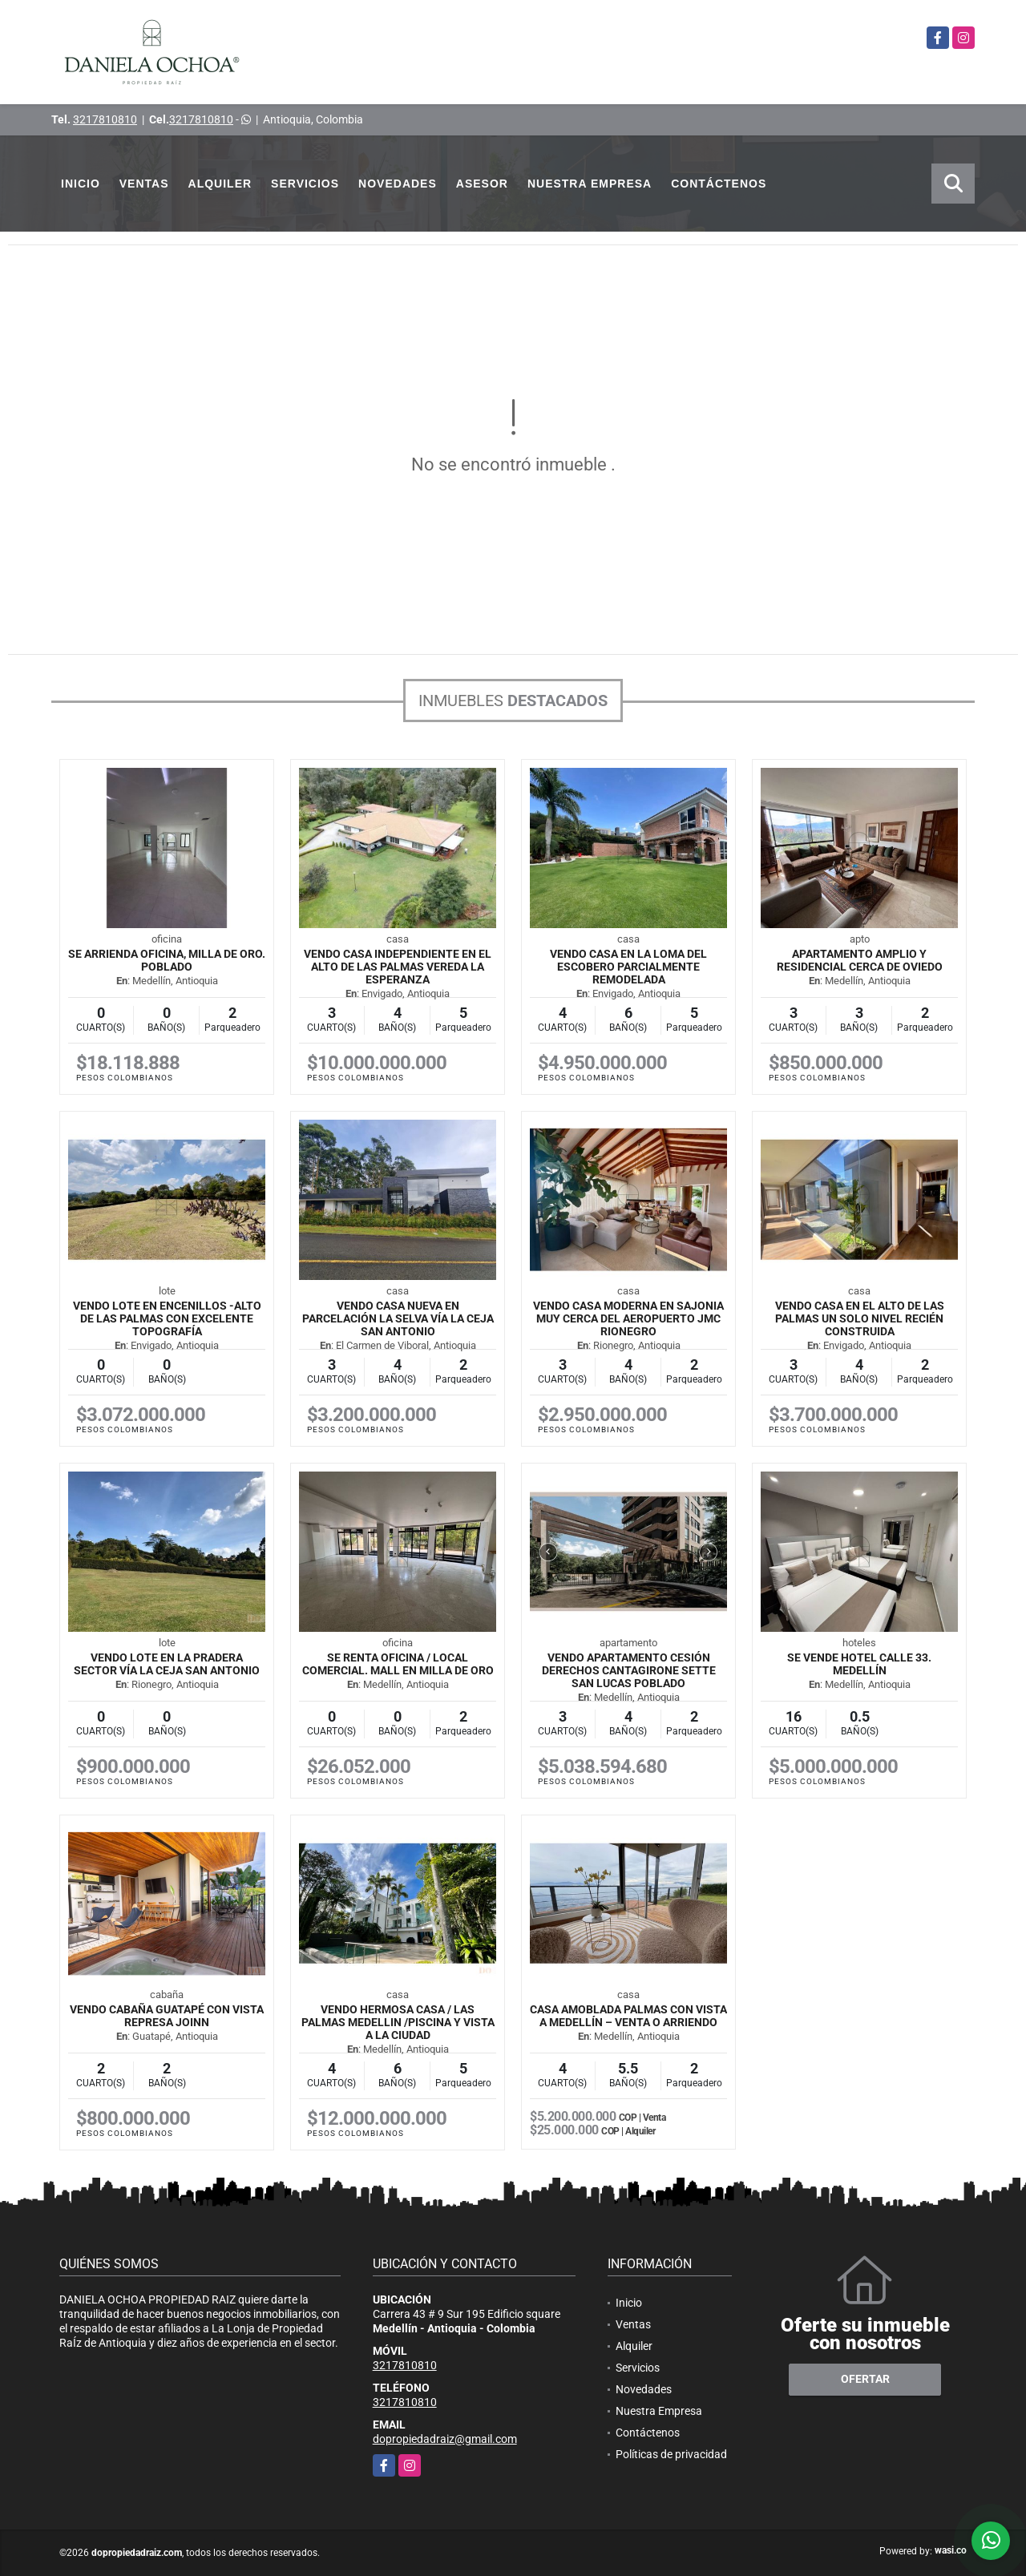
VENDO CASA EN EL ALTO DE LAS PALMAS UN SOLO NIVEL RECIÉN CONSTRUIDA (859, 1318)
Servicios (305, 183)
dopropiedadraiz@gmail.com (445, 2439)
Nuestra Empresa (589, 183)
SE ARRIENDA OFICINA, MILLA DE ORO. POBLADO (166, 960)
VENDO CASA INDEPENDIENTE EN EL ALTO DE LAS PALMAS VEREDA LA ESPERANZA (397, 966)
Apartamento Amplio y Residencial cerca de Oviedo (860, 960)
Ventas (144, 183)
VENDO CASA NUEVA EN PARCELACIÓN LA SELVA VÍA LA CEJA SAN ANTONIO (398, 1318)
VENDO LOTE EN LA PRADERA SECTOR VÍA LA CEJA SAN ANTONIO (167, 1664)
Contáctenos (718, 183)
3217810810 (105, 119)
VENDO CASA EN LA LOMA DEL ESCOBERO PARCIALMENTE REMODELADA (628, 966)
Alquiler (220, 183)
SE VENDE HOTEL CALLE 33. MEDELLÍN (859, 1664)
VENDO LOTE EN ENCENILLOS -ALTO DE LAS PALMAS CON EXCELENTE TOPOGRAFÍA (167, 1318)
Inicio (80, 183)
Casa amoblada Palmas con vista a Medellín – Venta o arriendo (628, 2016)
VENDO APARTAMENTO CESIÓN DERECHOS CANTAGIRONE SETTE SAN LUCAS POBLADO (629, 1670)
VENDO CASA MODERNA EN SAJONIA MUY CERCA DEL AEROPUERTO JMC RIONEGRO (628, 1318)
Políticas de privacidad (671, 2454)
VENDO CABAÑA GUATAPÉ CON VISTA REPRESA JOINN (167, 2016)
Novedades (397, 183)
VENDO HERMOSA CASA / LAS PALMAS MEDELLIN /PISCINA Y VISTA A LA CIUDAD (398, 2022)
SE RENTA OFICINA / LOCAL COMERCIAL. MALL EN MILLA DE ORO (398, 1664)
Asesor (482, 183)
